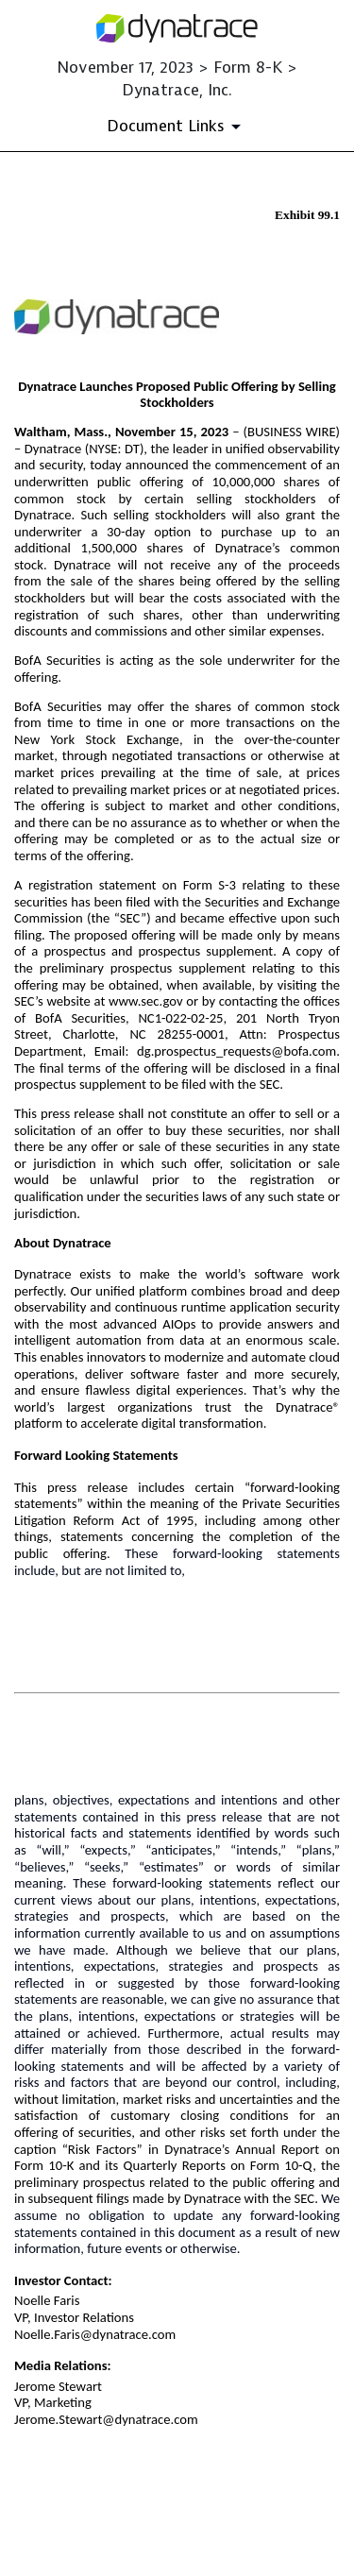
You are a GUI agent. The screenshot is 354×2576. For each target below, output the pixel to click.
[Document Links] (177, 126)
